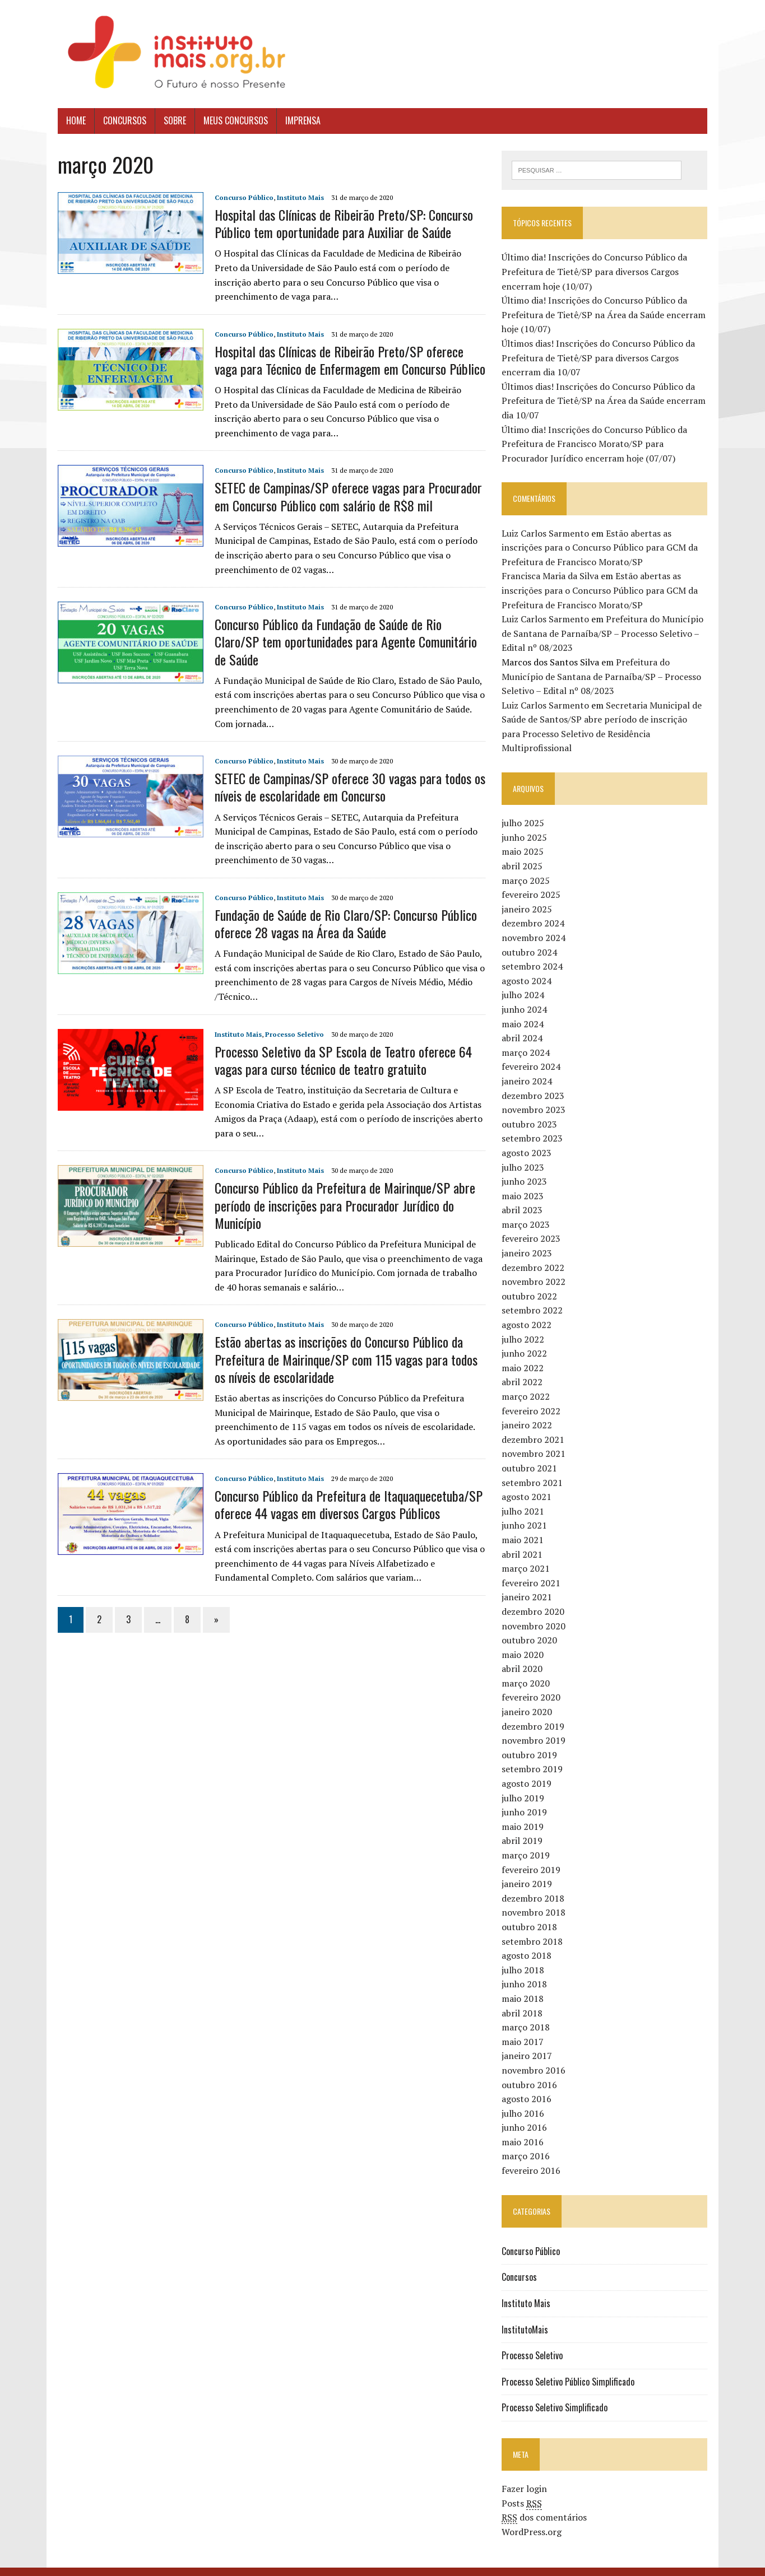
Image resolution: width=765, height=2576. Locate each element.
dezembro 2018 (535, 1884)
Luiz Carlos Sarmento (547, 533)
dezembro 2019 (535, 1712)
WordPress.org (534, 2518)
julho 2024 (525, 981)
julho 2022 (525, 1325)
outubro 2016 (531, 2071)
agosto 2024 (529, 967)
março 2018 (528, 2013)
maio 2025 (525, 838)
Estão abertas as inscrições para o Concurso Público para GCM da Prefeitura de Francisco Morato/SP (602, 547)
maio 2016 (525, 2128)
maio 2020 (525, 1640)
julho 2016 (525, 2099)
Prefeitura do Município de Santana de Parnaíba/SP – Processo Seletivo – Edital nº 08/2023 (605, 633)
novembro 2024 (536, 923)
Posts (524, 2489)
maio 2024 (525, 1010)
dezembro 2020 (535, 1597)
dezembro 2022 (535, 1253)
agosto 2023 (529, 1139)
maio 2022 (525, 1354)
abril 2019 (524, 1826)
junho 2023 (526, 1167)
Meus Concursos (230, 120)
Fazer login (526, 2474)
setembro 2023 (534, 1124)
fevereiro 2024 (533, 1052)
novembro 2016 (536, 2056)
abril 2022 (524, 1368)
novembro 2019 (536, 1726)
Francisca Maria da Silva (552, 576)
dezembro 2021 (535, 1425)
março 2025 (528, 866)
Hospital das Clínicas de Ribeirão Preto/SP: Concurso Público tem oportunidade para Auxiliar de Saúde (338, 223)
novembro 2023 (536, 1095)
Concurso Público (238, 197)
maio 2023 (525, 1182)
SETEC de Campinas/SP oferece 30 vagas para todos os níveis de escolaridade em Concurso (344, 769)
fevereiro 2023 (533, 1225)
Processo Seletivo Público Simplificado (570, 2367)
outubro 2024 (531, 938)
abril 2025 (524, 852)
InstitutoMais (527, 2315)
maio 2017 (525, 2027)
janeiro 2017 (529, 2041)
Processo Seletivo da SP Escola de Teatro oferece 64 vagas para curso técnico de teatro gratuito (337, 1042)
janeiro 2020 (529, 1698)
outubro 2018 (531, 1913)
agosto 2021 (529, 1482)
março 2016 (528, 2142)
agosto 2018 (529, 1941)
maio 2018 (525, 1984)
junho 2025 (526, 823)
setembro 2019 (534, 1755)
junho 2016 (526, 2113)
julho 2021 (525, 1497)
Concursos (119, 120)
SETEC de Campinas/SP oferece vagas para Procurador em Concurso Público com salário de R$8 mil (342, 496)
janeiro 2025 (529, 895)
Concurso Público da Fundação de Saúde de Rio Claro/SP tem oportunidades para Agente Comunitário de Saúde (346, 632)
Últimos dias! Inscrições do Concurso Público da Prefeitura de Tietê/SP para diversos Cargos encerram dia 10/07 (600, 358)
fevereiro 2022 (533, 1397)
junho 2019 (526, 1798)
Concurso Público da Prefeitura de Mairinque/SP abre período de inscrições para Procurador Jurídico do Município (339, 1187)
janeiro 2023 (529, 1239)
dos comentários (546, 2503)
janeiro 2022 (529, 1411)
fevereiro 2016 (533, 2156)
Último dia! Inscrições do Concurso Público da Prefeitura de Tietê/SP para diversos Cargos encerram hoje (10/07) (596, 271)
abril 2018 (524, 1999)
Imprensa (297, 120)
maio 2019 (525, 1812)
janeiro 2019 (529, 1870)
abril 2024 (524, 1024)
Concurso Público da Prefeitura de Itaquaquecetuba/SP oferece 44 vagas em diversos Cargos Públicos (343, 1487)
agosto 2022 (529, 1311)
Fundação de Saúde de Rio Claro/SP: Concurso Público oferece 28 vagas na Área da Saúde (340, 906)
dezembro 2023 (535, 1081)
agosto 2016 (529, 2085)
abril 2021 (524, 1540)
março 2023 (528, 1210)
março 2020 (528, 1669)
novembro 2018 (536, 1898)
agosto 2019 (529, 1769)
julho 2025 (525, 809)
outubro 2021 (531, 1454)
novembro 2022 (536, 1267)
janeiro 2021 (529, 1583)
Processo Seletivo (288, 1016)
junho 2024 (526, 995)
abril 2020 (524, 1654)
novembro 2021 (536, 1439)
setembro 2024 (534, 952)
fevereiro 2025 (533, 880)
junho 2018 (526, 1970)
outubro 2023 (531, 1110)
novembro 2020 (536, 1612)
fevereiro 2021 (533, 1569)
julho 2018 (525, 1956)
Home (70, 120)
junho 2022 (526, 1339)
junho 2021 (526, 1511)
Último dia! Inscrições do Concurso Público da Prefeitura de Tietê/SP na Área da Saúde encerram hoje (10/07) (606, 315)
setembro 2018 (534, 1927)
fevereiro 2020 (533, 1684)
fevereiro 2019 (533, 1856)
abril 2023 (524, 1196)
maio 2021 (525, 1526)
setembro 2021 (534, 1468)
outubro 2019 (531, 1741)
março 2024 (528, 1038)
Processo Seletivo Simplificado (557, 2393)
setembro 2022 (534, 1297)
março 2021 (528, 1554)
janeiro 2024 (529, 1067)
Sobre (169, 120)
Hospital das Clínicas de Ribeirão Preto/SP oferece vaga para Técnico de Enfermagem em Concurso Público (346, 360)
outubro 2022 (531, 1282)
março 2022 (528, 1382)
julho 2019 (525, 1784)
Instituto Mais (294, 197)
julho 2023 (525, 1153)
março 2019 (528, 1841)
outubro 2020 (531, 1626)
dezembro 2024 (535, 909)
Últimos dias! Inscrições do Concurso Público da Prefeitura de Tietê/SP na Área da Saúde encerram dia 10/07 (606, 400)
